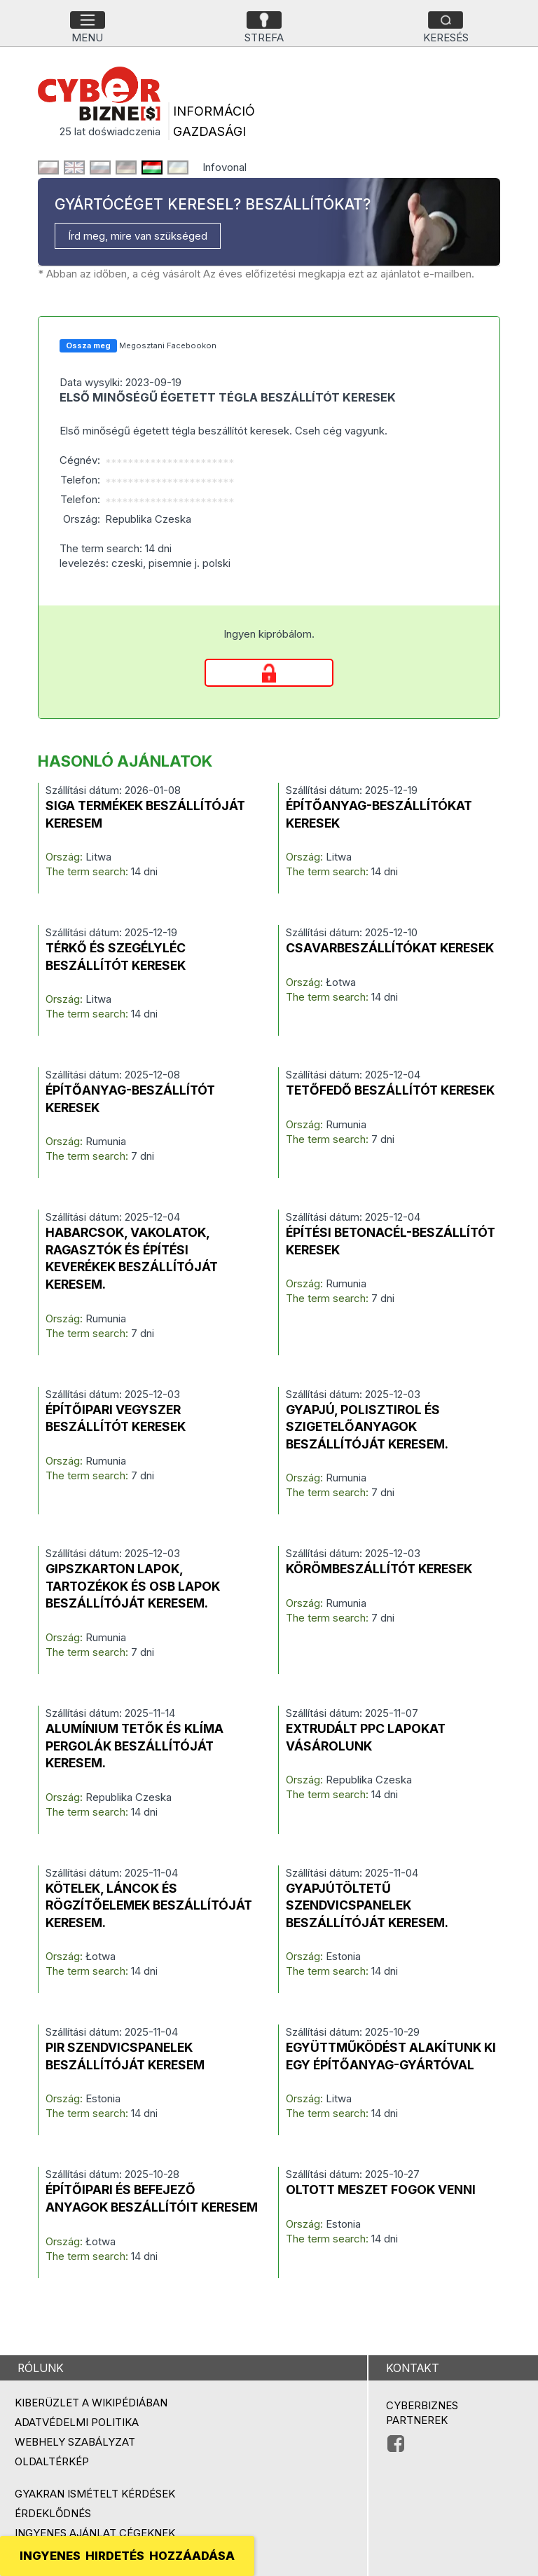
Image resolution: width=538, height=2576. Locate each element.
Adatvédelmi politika (77, 2422)
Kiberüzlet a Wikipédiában (91, 2402)
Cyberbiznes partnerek (422, 2413)
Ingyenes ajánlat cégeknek (95, 2533)
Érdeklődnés (53, 2513)
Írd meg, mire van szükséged (137, 235)
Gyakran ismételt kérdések (95, 2493)
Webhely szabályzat (75, 2441)
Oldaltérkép (52, 2461)
